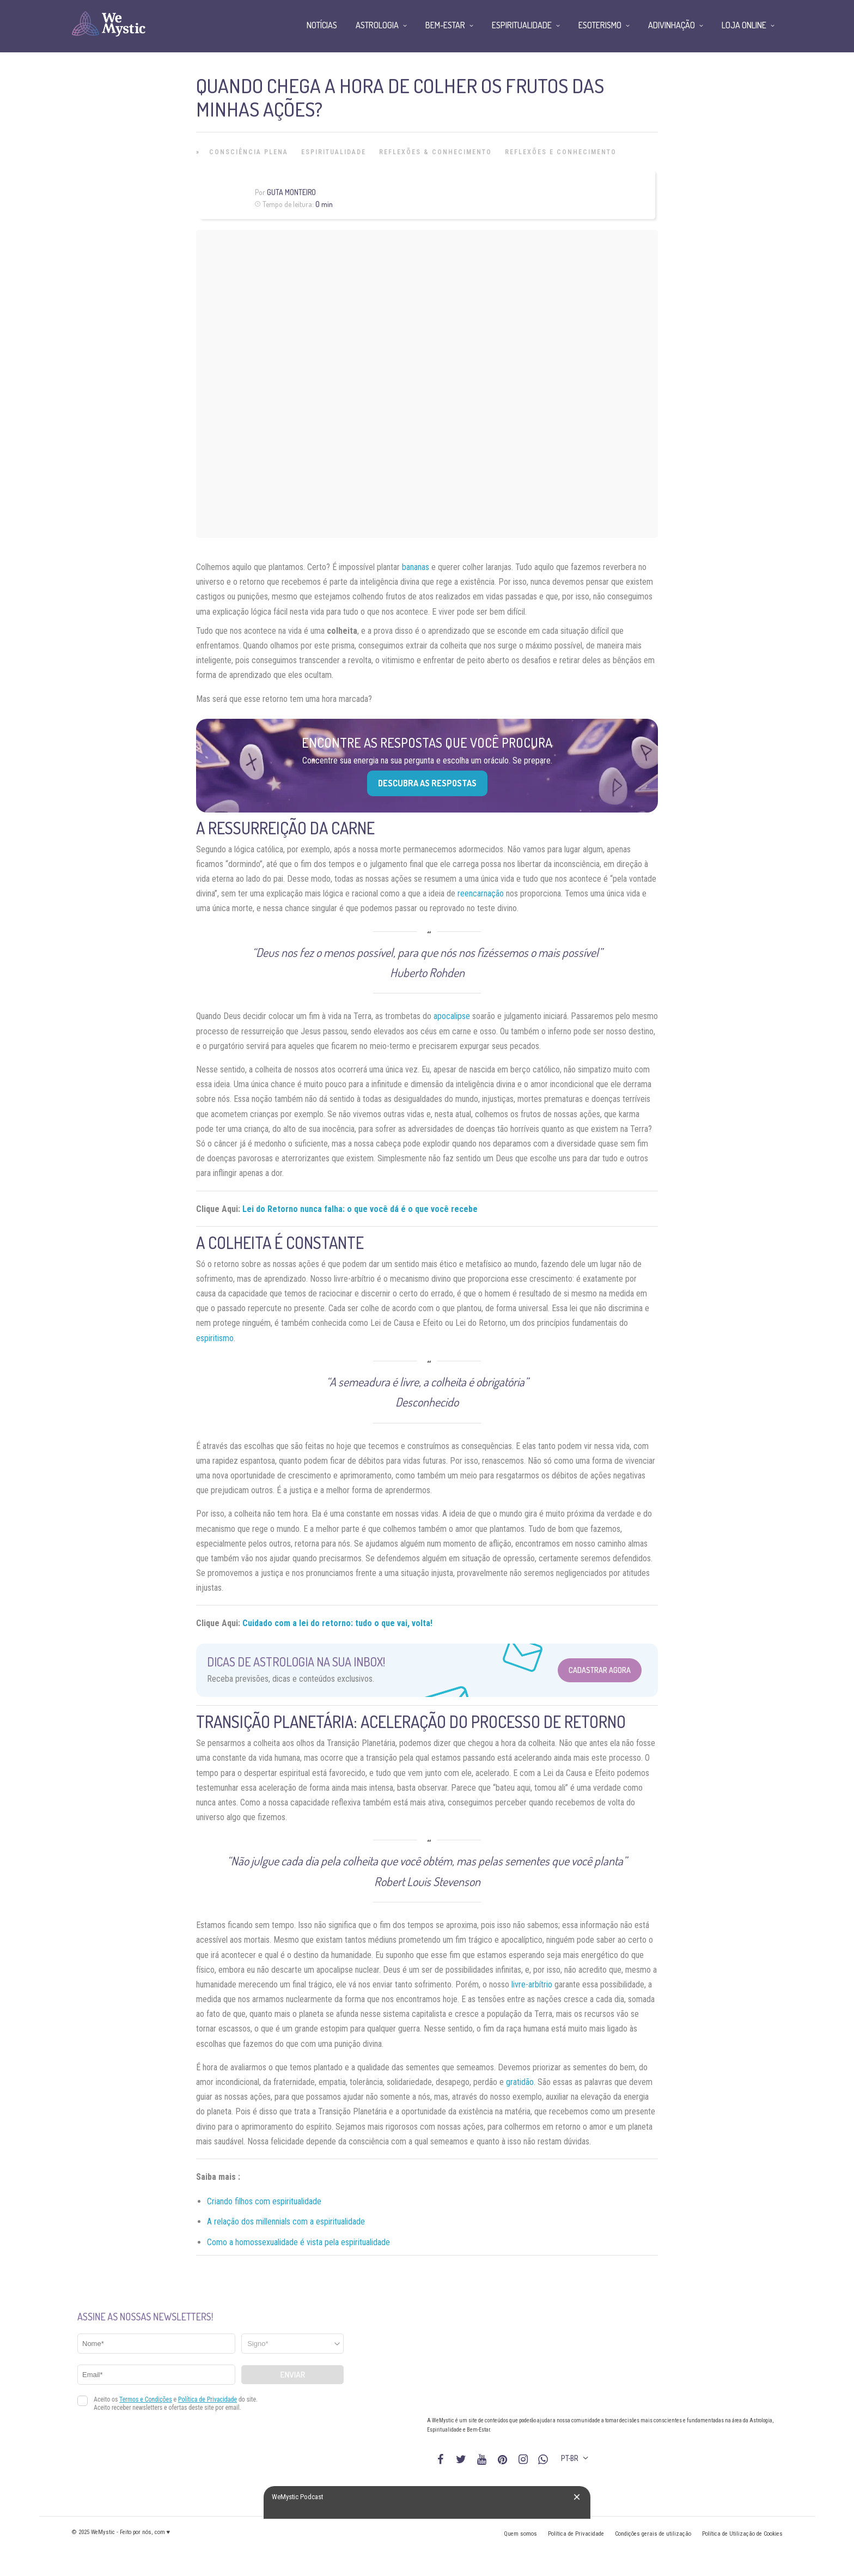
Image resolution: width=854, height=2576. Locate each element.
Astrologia (377, 25)
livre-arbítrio (531, 1984)
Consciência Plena (248, 152)
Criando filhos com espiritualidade (264, 2201)
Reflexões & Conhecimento (435, 152)
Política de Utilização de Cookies (742, 2533)
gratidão (520, 2082)
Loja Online (744, 25)
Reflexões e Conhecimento (561, 152)
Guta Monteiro (291, 192)
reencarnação (480, 893)
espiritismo (215, 1338)
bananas (415, 567)
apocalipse (452, 1016)
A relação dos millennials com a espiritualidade (286, 2221)
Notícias (322, 25)
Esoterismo (599, 25)
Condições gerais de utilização (653, 2533)
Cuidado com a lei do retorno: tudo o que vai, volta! (337, 1623)
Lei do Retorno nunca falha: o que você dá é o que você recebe (360, 1209)
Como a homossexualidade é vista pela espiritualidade (298, 2242)
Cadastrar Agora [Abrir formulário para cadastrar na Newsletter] (600, 1670)
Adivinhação (671, 25)
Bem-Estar (445, 25)
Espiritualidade (333, 152)
